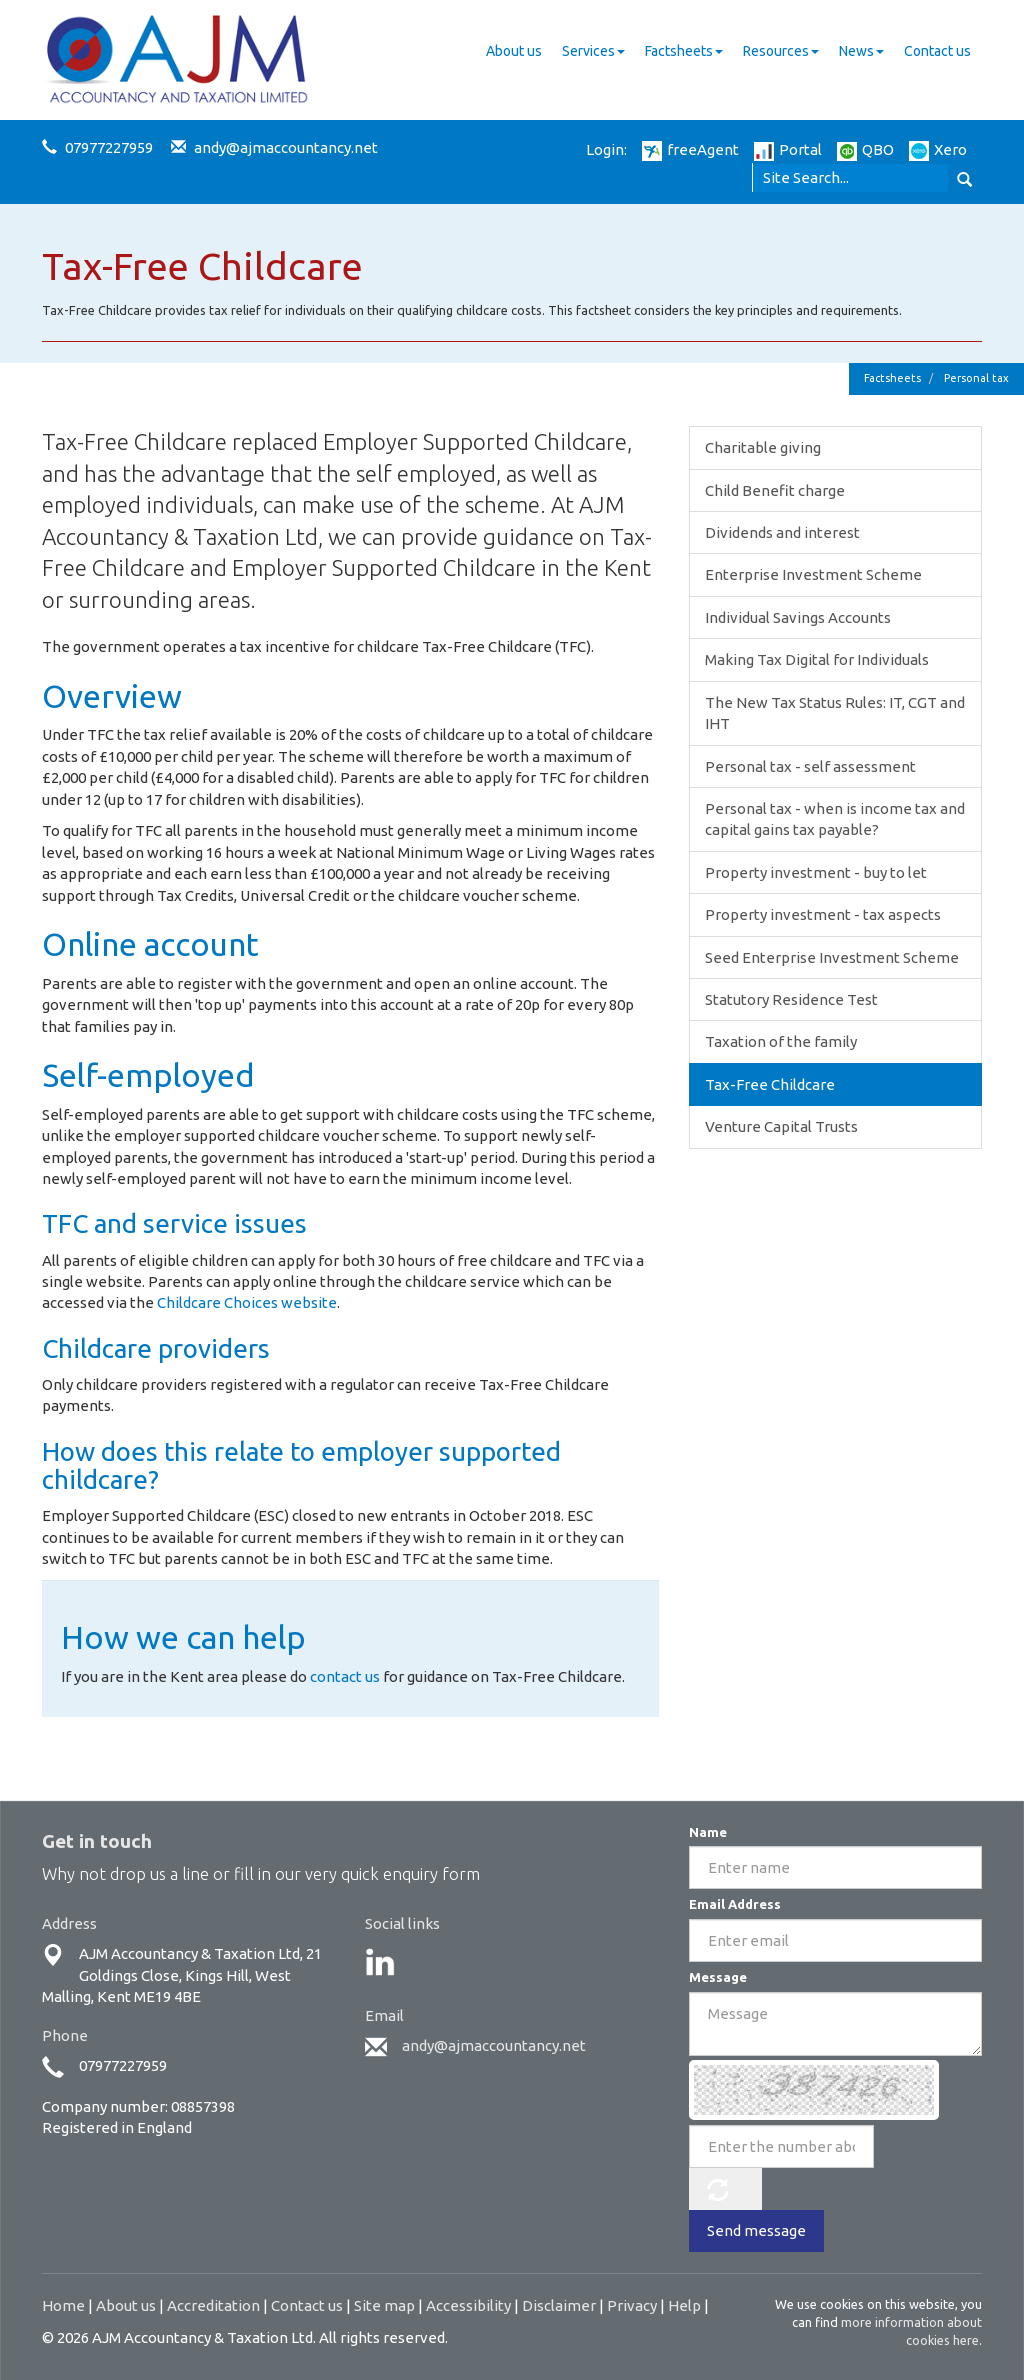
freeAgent (690, 149)
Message (718, 1977)
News (861, 51)
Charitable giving (763, 447)
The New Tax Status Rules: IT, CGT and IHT (835, 713)
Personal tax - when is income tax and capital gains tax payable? (835, 819)
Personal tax (976, 378)
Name (708, 1832)
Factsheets (684, 51)
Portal (788, 149)
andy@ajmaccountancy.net (286, 147)
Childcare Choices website (247, 1302)
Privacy (632, 2305)
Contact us (937, 51)
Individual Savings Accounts (798, 617)
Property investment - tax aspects (823, 914)
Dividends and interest (782, 532)
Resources (781, 51)
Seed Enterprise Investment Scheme (832, 957)
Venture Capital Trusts (781, 1126)
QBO (865, 149)
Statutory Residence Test (791, 999)
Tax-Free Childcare (770, 1084)
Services (593, 51)
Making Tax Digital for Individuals (817, 659)
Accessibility (468, 2305)
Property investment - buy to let (816, 872)
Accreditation (213, 2305)
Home (63, 2305)
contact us (345, 1676)
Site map (384, 2305)
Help (684, 2305)
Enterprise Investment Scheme (813, 574)
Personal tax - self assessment (810, 766)
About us (514, 51)
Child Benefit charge (775, 490)
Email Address (735, 1904)
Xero (938, 149)
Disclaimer (559, 2305)
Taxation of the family (781, 1041)
